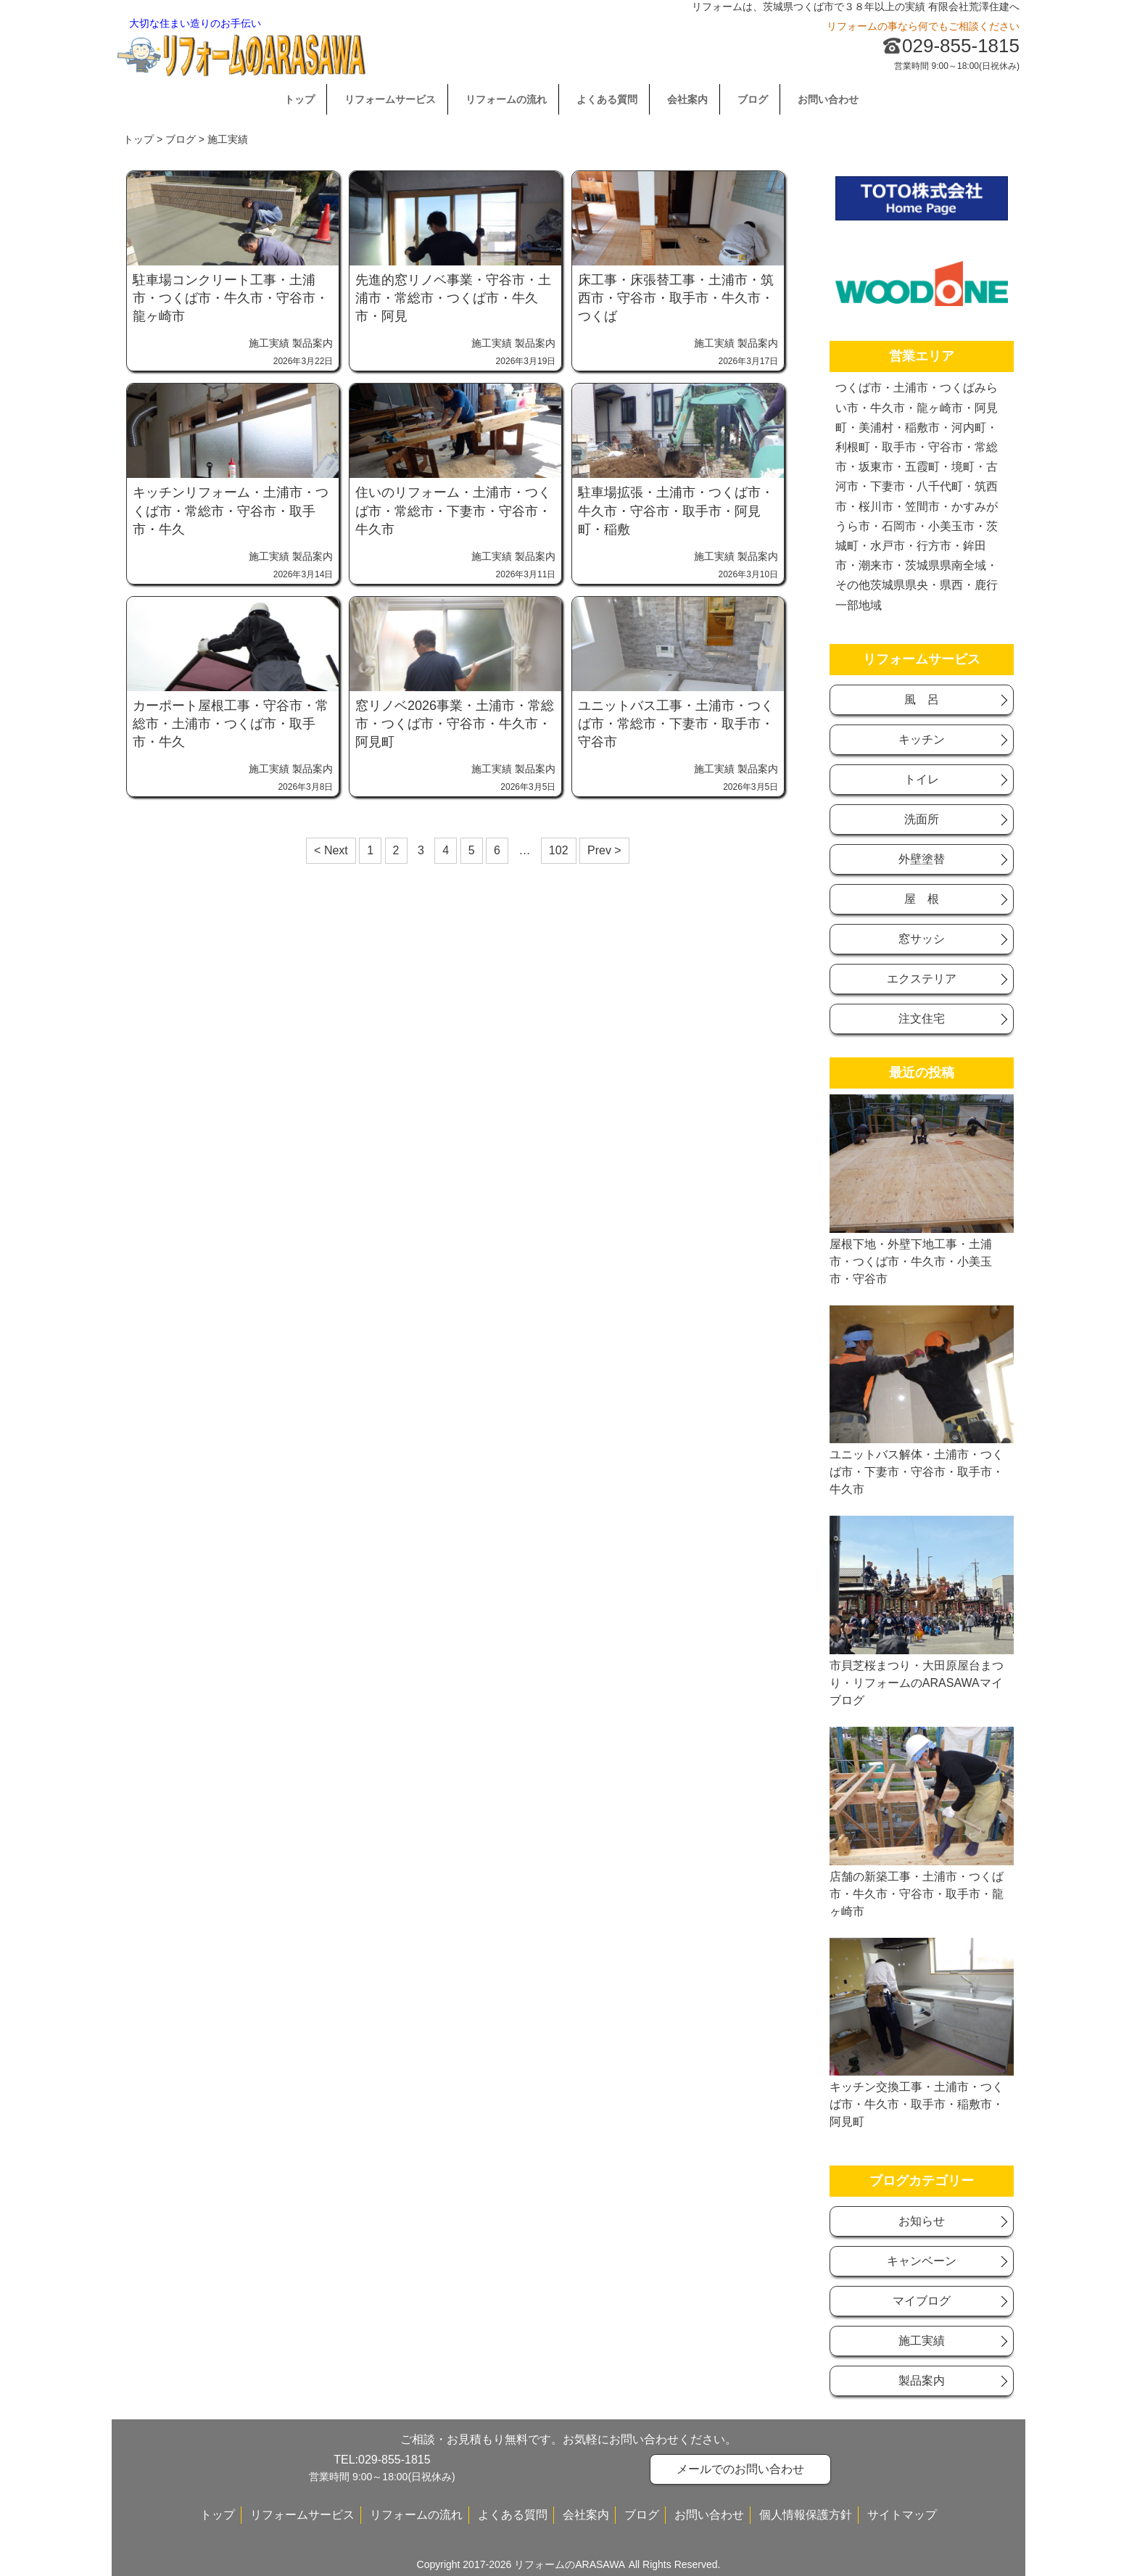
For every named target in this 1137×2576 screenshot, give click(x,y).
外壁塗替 (921, 859)
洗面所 (921, 819)
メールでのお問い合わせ (740, 2469)
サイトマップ (902, 2515)
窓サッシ (921, 939)
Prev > (604, 850)
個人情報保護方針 (805, 2515)
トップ (299, 99)
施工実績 (269, 343)
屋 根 (921, 899)
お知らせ (921, 2221)
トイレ (921, 779)
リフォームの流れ (506, 99)
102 (558, 850)
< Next (331, 850)
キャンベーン (921, 2261)
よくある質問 (606, 99)
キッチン (921, 739)
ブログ (752, 99)
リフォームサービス (390, 99)
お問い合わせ (828, 99)
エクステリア (921, 979)
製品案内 (312, 343)
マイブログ (922, 2301)
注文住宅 (921, 1018)
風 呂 (921, 699)
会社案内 (687, 99)
